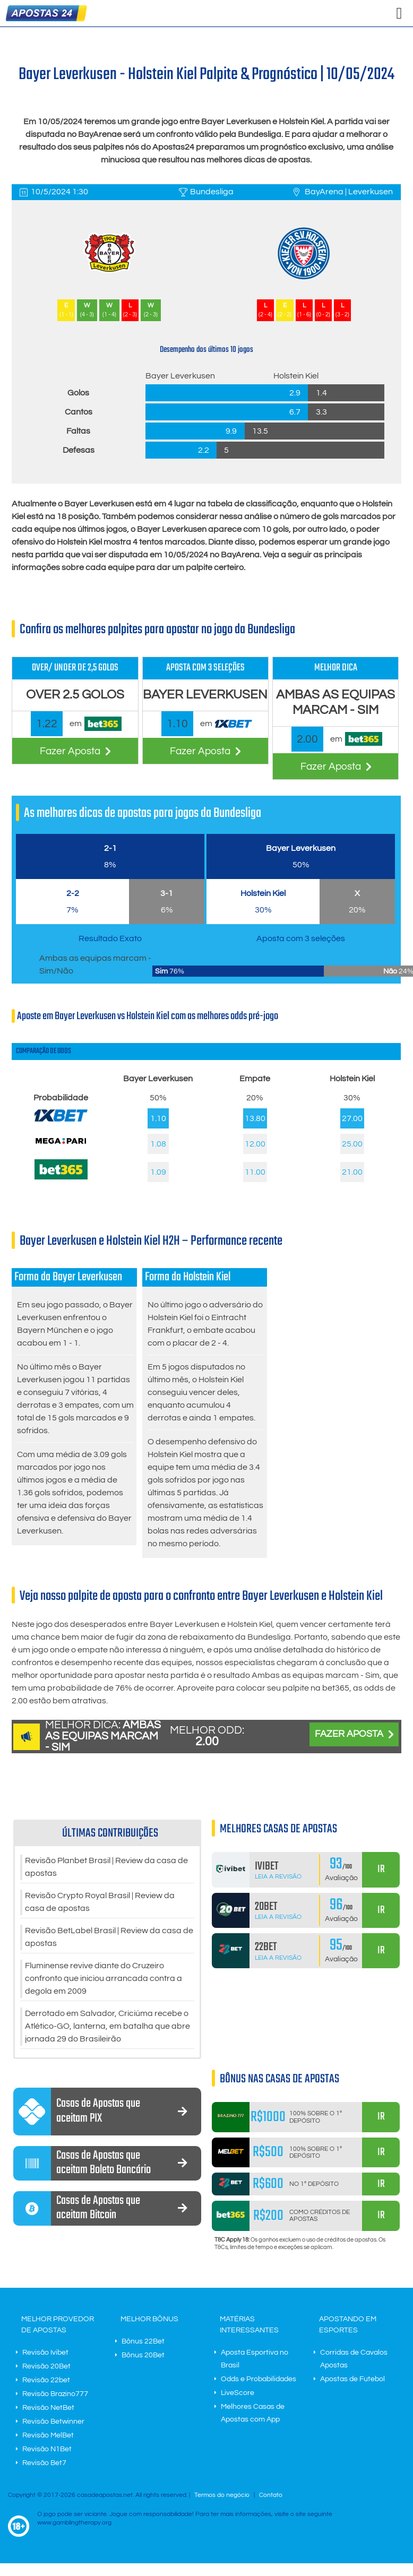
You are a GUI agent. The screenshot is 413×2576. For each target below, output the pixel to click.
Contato (270, 2495)
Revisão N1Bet (47, 2449)
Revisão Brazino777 (55, 2394)
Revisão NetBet (48, 2408)
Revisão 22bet (46, 2380)
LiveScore (237, 2393)
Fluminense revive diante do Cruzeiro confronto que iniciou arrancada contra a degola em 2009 (103, 1979)
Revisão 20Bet (46, 2367)
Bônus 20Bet (143, 2355)
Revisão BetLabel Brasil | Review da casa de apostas (109, 1937)
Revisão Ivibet (45, 2353)
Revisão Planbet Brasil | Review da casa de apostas (106, 1867)
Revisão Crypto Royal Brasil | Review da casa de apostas (100, 1902)
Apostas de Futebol (352, 2379)
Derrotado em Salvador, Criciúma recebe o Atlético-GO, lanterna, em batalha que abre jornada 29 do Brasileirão (107, 2027)
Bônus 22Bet (143, 2342)
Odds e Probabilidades (258, 2379)
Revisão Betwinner (53, 2422)
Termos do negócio (221, 2495)
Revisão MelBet (48, 2436)
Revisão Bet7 (44, 2463)
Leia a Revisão (278, 1876)
